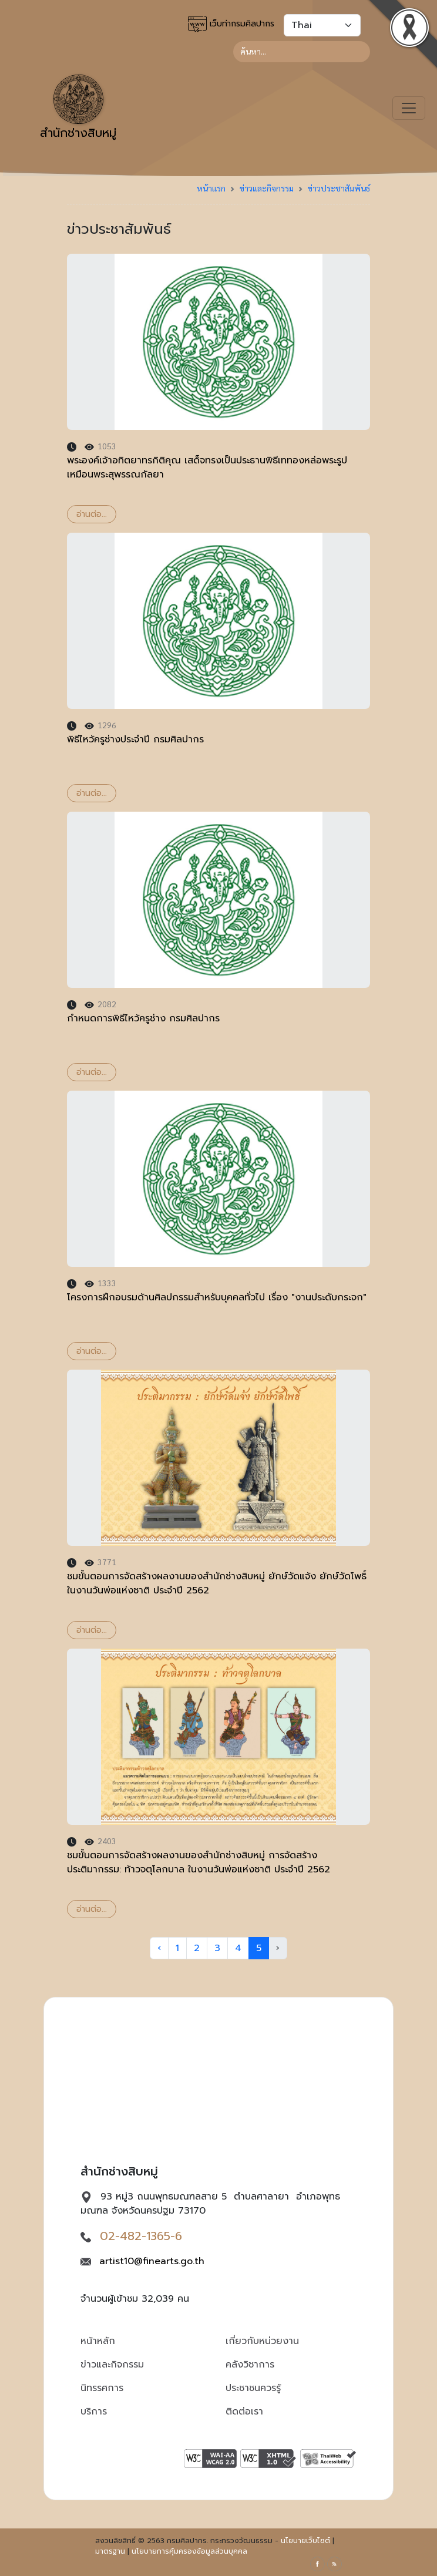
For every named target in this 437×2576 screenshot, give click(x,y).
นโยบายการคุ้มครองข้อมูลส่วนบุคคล (189, 2551)
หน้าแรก (211, 188)
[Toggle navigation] (408, 108)
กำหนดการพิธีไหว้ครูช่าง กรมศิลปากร (143, 1018)
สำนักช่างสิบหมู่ (78, 108)
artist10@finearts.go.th (151, 2261)
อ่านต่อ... (91, 514)
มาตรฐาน (110, 2551)
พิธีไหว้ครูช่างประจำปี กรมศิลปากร (135, 739)
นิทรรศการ (101, 2388)
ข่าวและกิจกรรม (267, 188)
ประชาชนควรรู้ (253, 2388)
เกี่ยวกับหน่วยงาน (262, 2341)
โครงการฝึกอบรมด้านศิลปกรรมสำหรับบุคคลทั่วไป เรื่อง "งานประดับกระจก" (217, 1297)
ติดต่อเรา (244, 2412)
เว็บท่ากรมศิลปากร (231, 24)
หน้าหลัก (97, 2341)
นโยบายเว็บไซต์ (305, 2540)
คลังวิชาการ (250, 2365)
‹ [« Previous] (159, 1948)
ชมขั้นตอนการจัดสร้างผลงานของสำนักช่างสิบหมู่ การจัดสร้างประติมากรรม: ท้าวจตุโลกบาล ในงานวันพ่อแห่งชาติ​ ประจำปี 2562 (198, 1862)
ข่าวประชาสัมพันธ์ (339, 188)
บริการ (93, 2412)
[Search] (301, 51)
